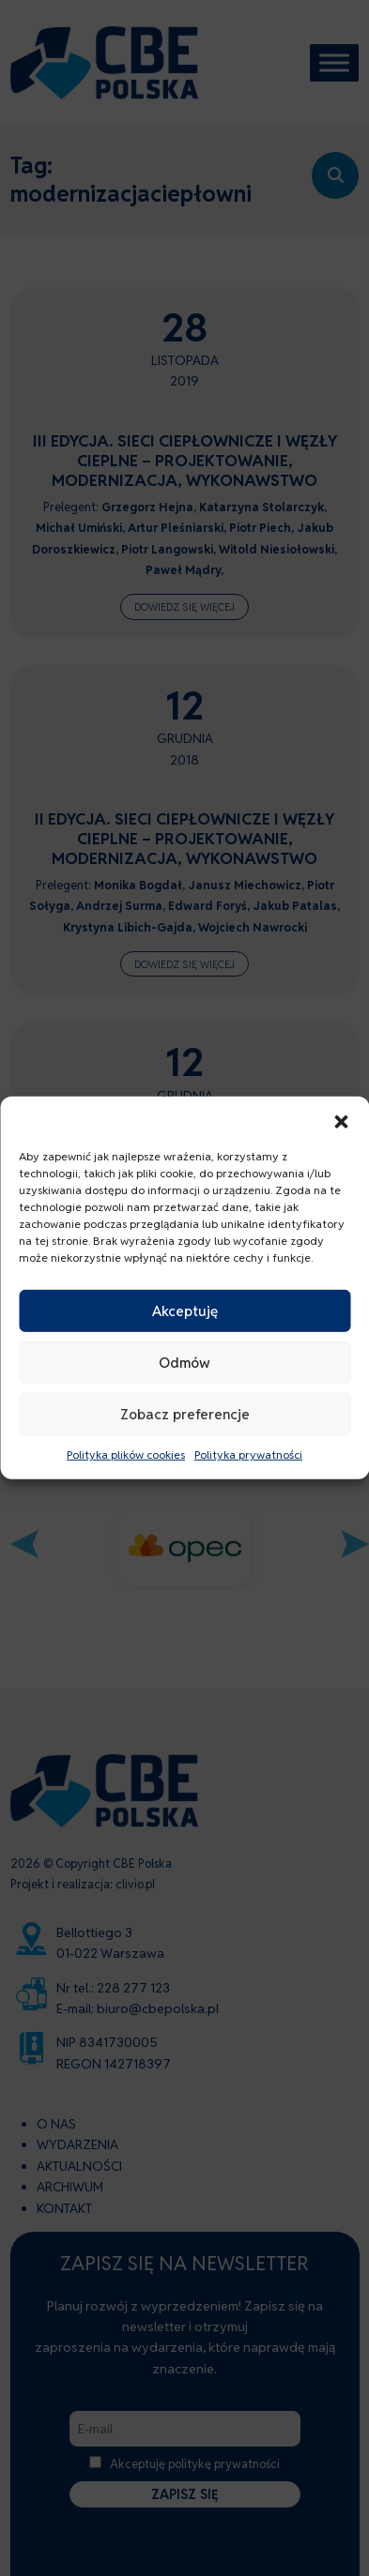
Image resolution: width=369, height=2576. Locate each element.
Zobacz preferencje (185, 1413)
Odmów (184, 1362)
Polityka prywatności (248, 1454)
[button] (340, 1120)
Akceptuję (185, 1310)
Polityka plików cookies (126, 1454)
